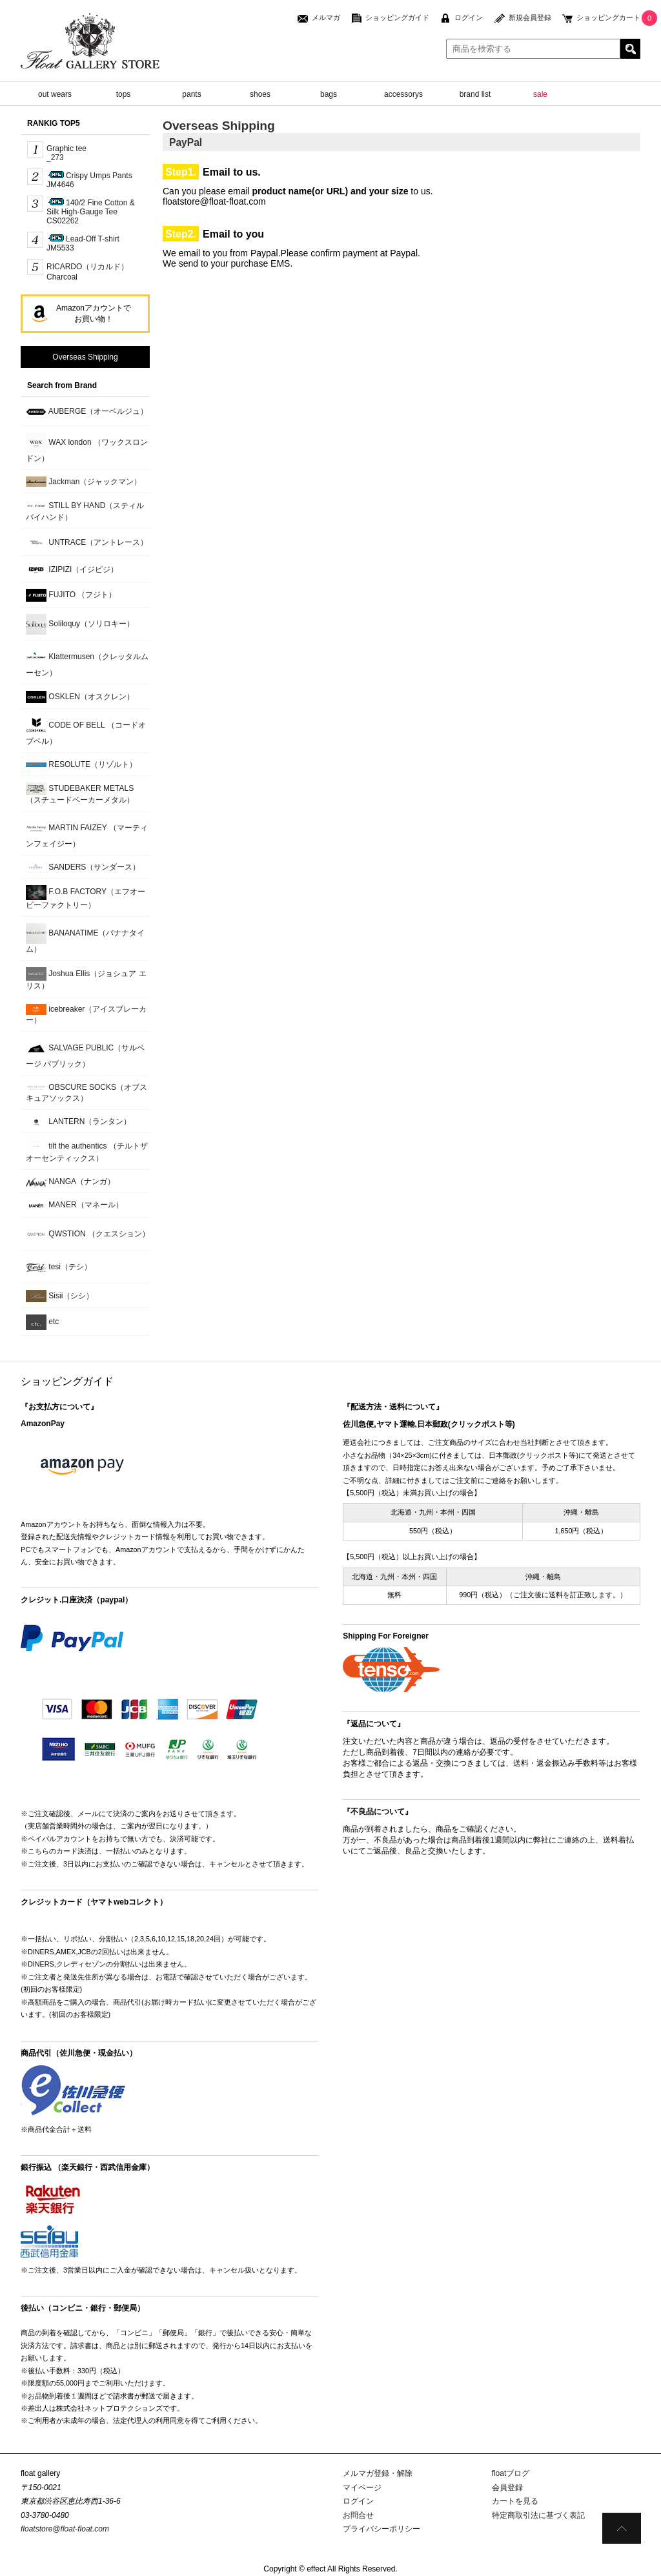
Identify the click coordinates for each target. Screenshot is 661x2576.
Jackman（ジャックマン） (83, 481)
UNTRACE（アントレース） (87, 542)
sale (540, 94)
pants (191, 94)
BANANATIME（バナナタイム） (85, 938)
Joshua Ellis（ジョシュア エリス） (86, 978)
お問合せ (358, 2515)
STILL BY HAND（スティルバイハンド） (85, 511)
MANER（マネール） (74, 1206)
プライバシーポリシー (381, 2528)
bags (328, 94)
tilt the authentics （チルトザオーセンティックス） (87, 1151)
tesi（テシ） (59, 1267)
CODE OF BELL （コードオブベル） (86, 730)
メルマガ (326, 17)
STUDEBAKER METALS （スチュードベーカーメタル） (80, 793)
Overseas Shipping (84, 357)
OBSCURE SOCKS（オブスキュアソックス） (86, 1093)
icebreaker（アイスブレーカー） (86, 1014)
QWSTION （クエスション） (88, 1234)
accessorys (403, 94)
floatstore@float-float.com (65, 2528)
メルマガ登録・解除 (377, 2473)
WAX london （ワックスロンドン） (87, 448)
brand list (475, 94)
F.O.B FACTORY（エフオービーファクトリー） (85, 897)
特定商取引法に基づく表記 (538, 2515)
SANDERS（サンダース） (83, 867)
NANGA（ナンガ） (70, 1182)
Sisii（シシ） (60, 1296)
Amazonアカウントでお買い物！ (93, 313)
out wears (55, 94)
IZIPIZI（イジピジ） (72, 569)
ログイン (468, 17)
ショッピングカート (608, 17)
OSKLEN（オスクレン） (80, 697)
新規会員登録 (530, 17)
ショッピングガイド (397, 17)
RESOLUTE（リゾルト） (81, 764)
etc (42, 1322)
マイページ (362, 2487)
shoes (260, 94)
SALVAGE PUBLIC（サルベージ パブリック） (85, 1053)
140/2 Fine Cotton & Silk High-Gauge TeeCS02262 (90, 211)
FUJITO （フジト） (71, 595)
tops (123, 94)
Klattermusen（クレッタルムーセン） (87, 662)
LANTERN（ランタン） (78, 1122)
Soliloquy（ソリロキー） (80, 624)
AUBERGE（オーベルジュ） (87, 412)
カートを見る (515, 2501)
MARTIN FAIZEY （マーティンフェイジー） (87, 833)
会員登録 (507, 2487)
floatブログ (511, 2473)
